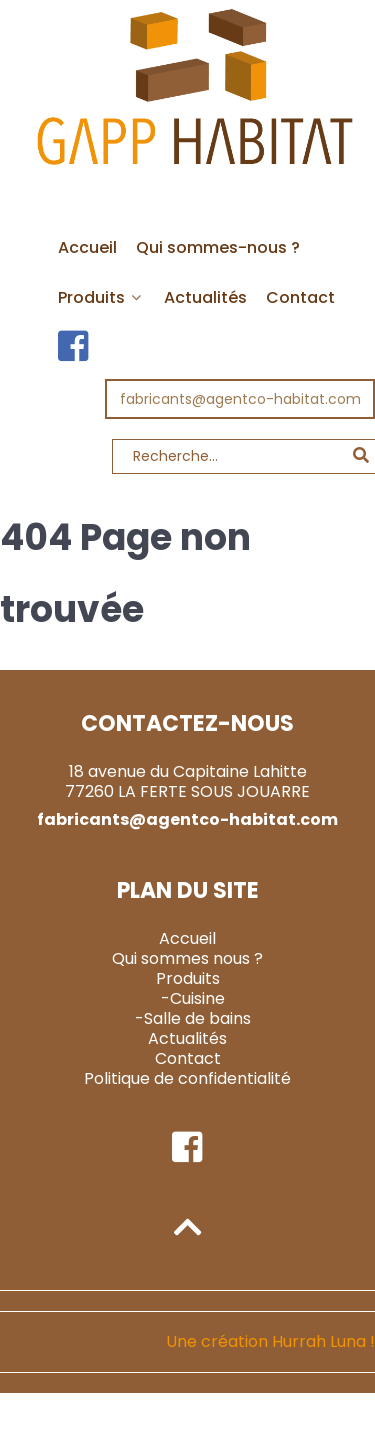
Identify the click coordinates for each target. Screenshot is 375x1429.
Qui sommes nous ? (187, 958)
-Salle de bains (193, 1018)
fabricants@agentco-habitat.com (240, 399)
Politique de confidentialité (187, 1078)
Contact (188, 1058)
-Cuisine (193, 998)
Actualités (187, 1038)
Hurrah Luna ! (323, 1341)
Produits (188, 978)
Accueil (187, 938)
